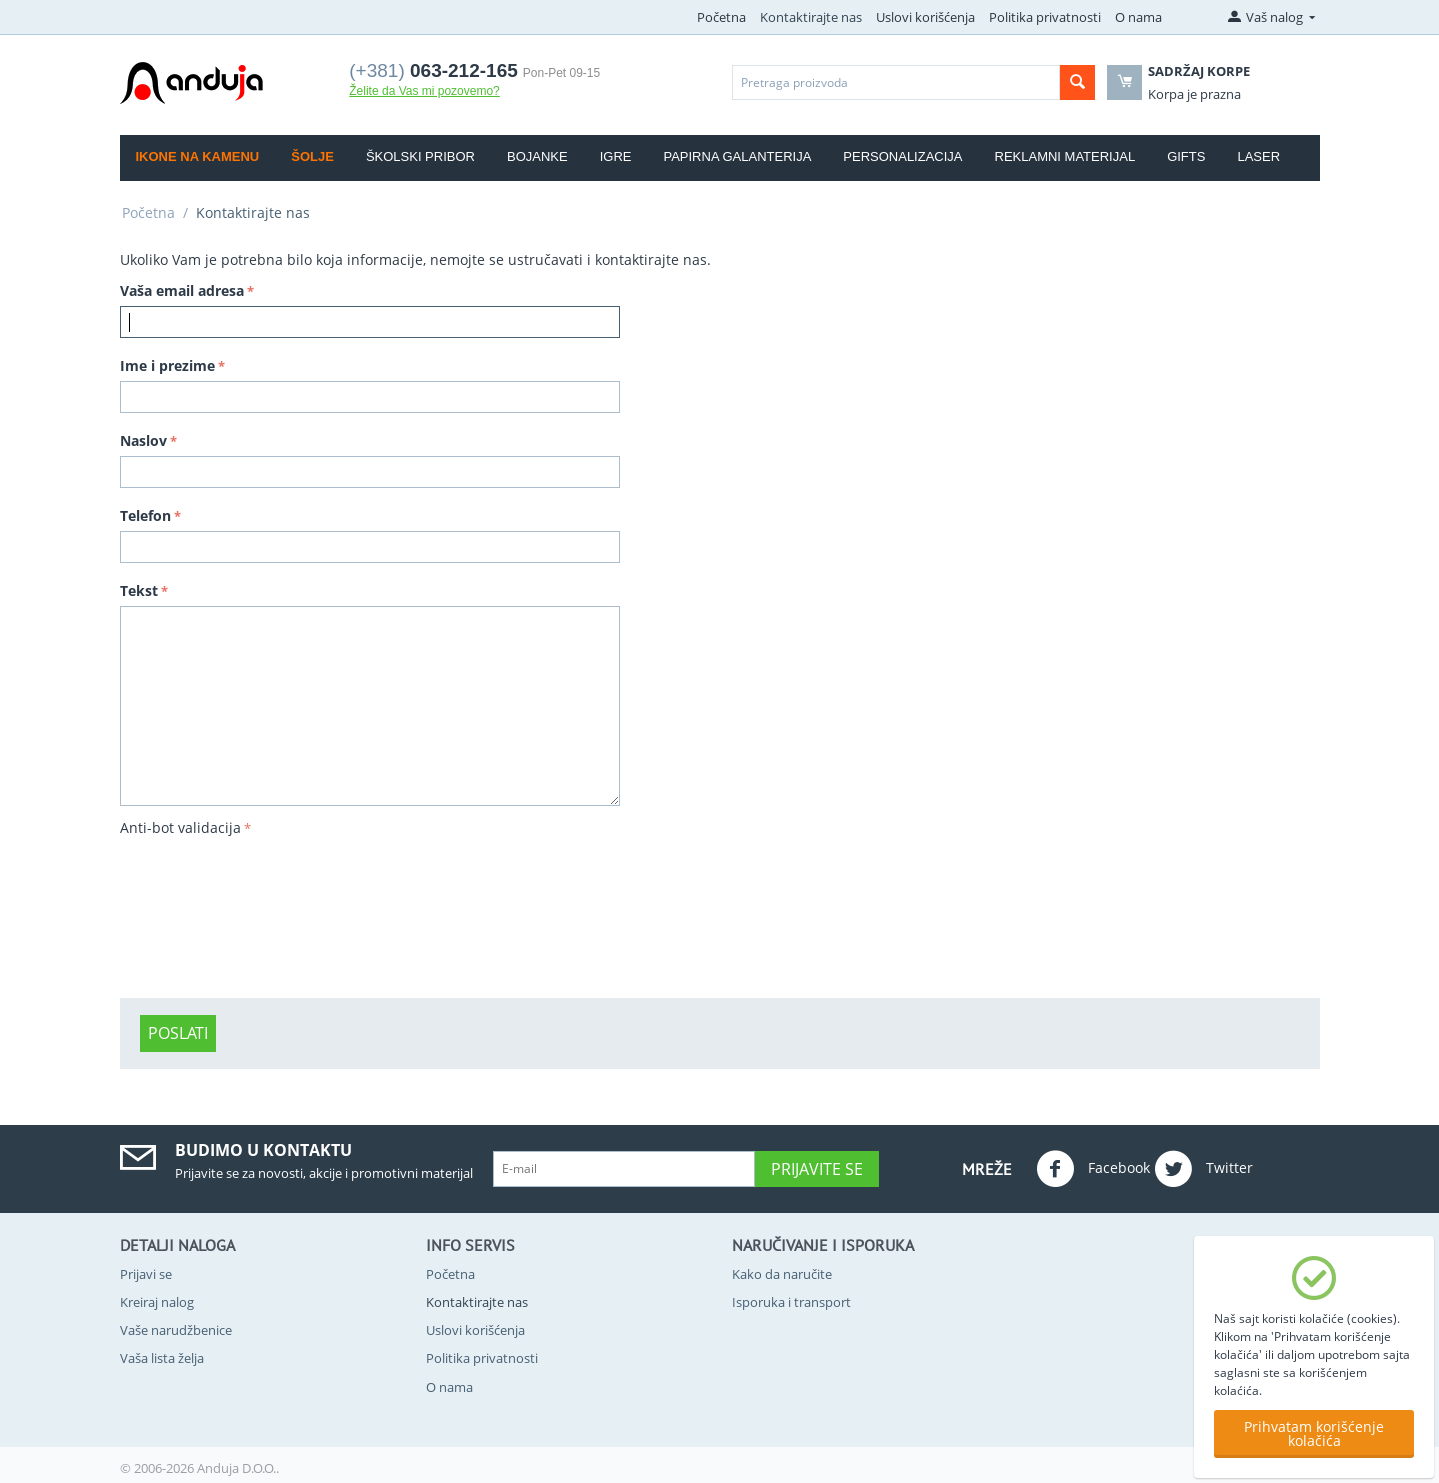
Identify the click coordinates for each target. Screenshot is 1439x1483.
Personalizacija (902, 156)
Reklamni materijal (1065, 156)
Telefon (145, 515)
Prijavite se (817, 1169)
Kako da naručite (782, 1274)
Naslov (143, 440)
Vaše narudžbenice (176, 1330)
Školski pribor (420, 156)
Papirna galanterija (737, 156)
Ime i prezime (167, 365)
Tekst (139, 590)
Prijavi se (146, 1274)
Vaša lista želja (162, 1358)
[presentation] (202, 914)
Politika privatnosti (1045, 17)
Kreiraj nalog (157, 1302)
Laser (1258, 156)
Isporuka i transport (791, 1302)
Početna (721, 17)
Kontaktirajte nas (811, 17)
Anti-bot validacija (180, 827)
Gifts (1186, 156)
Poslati (178, 1033)
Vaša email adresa (182, 290)
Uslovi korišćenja (925, 17)
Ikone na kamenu (198, 156)
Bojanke (537, 156)
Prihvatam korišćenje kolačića (1314, 1433)
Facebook (1093, 1169)
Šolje (312, 156)
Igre (616, 156)
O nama (1138, 17)
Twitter (1203, 1169)
